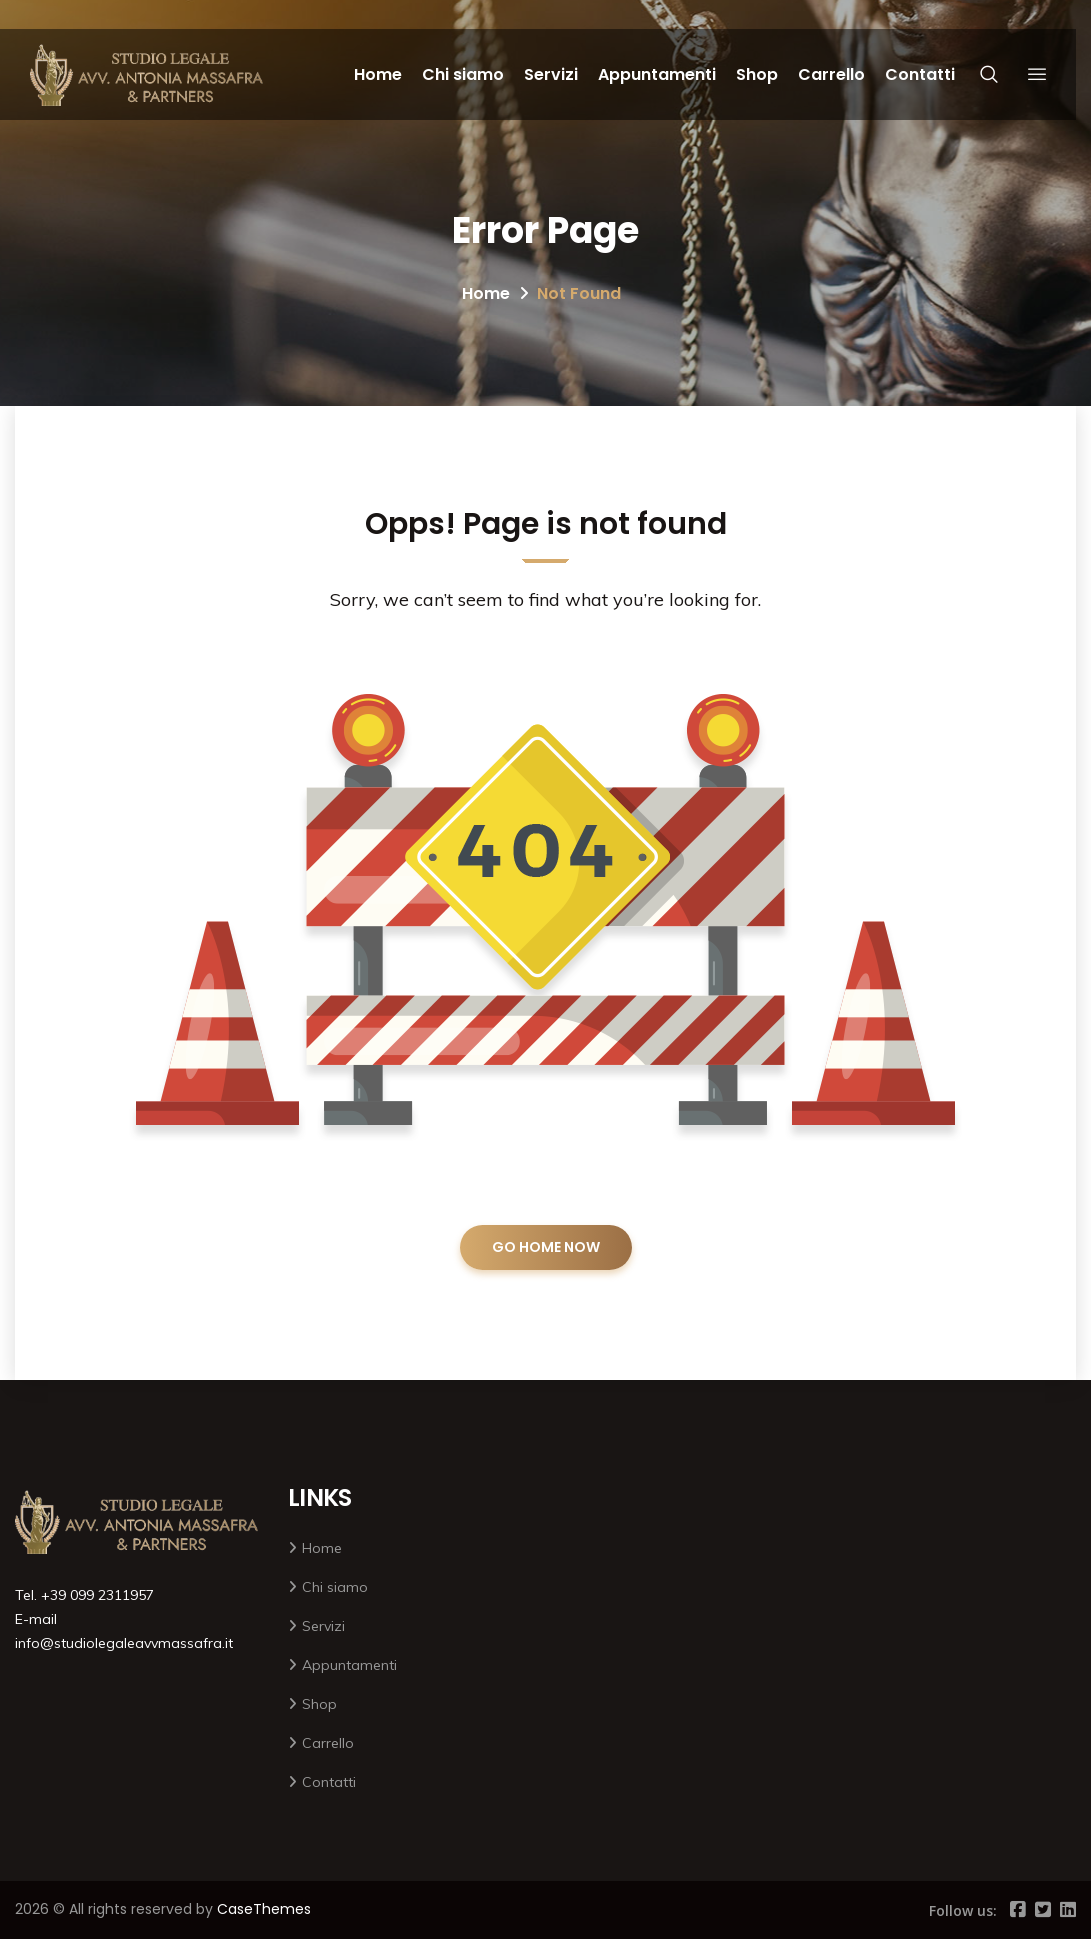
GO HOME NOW (546, 1247)
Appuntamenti (657, 74)
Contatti (920, 74)
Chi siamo (463, 74)
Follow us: (963, 1910)
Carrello (831, 74)
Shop (757, 74)
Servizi (551, 74)
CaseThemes (264, 1909)
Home (378, 74)
